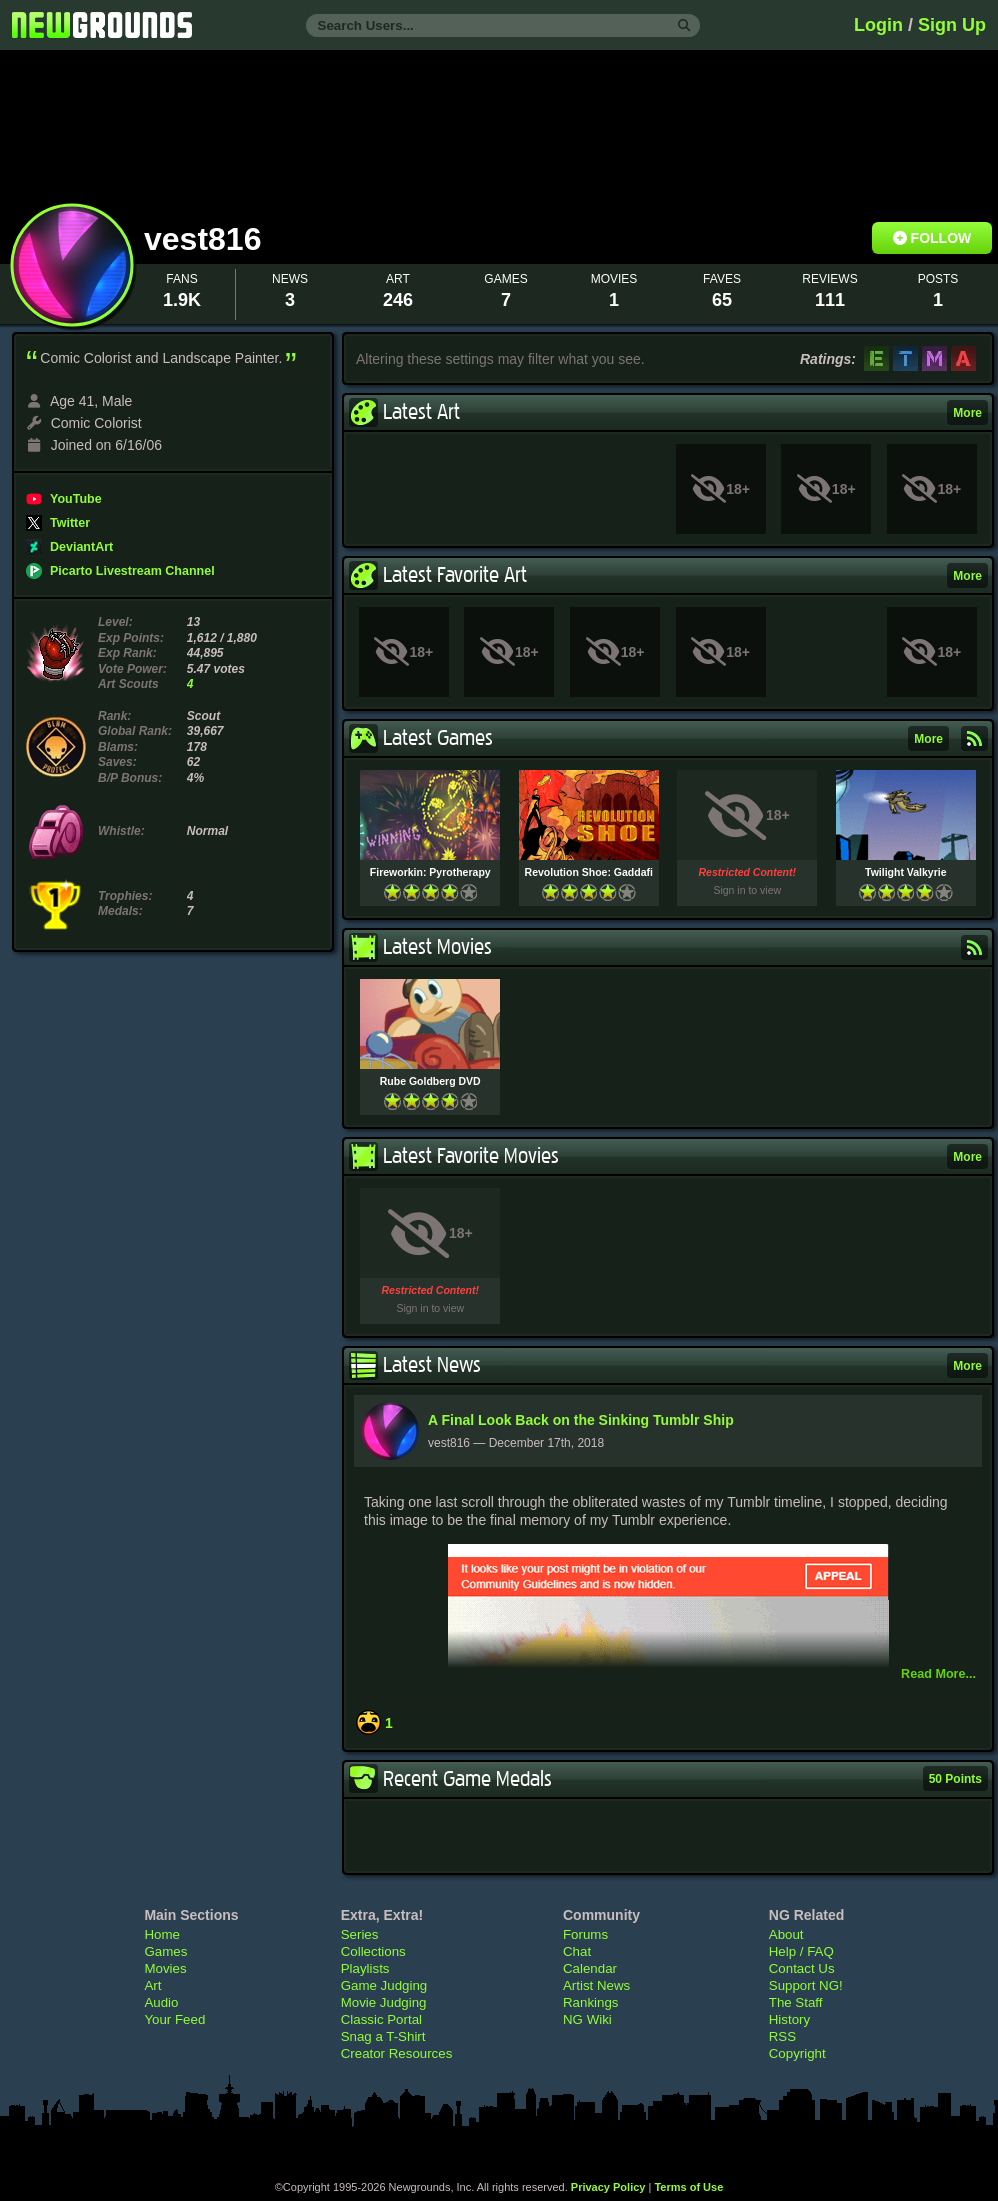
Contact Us (802, 1968)
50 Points (955, 1779)
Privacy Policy (608, 2187)
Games (165, 1951)
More (967, 413)
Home (161, 1934)
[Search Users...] (503, 25)
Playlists (365, 1968)
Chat (577, 1951)
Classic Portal (381, 2019)
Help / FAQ (801, 1951)
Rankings (590, 2002)
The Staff (796, 2002)
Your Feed (174, 2019)
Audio (161, 2002)
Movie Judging (384, 2002)
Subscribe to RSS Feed (974, 738)
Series (360, 1934)
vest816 (207, 239)
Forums (585, 1934)
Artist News (596, 1985)
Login (878, 25)
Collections (373, 1951)
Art (152, 1985)
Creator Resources (397, 2053)
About (786, 1934)
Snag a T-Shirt (383, 2036)
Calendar (590, 1968)
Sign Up (952, 25)
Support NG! (806, 1985)
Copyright (797, 2053)
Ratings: (828, 359)
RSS (782, 2036)
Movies (165, 1968)
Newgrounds (102, 25)
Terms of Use (688, 2187)
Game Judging (384, 1985)
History (789, 2019)
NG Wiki (587, 2019)
